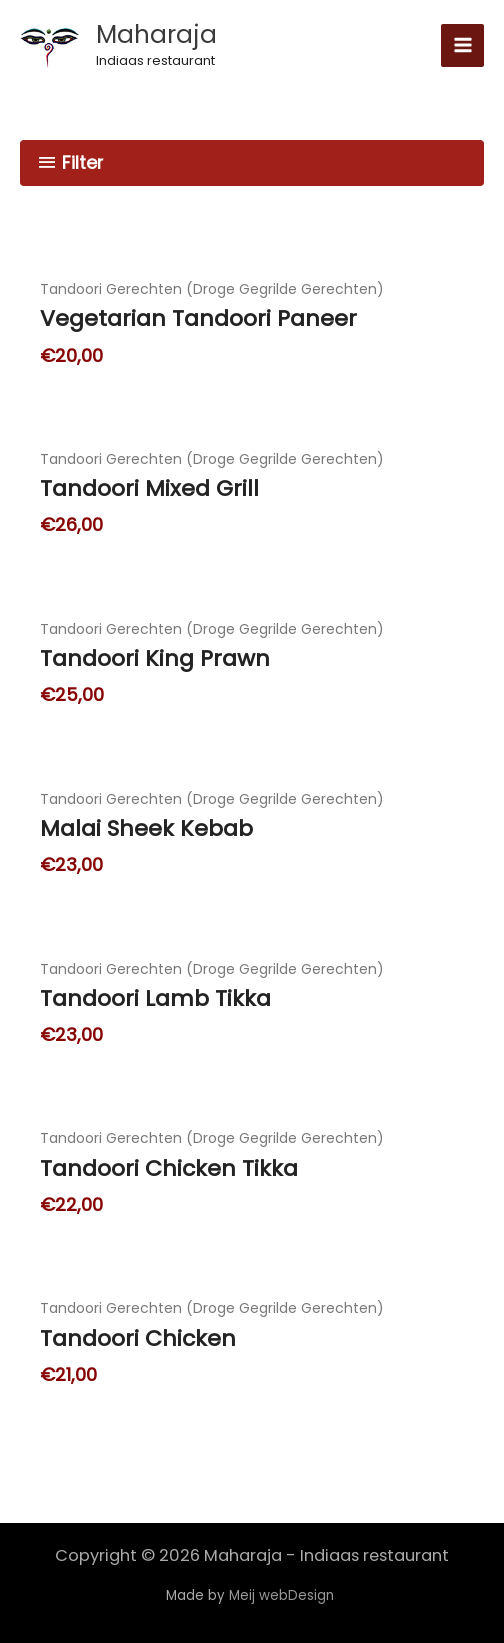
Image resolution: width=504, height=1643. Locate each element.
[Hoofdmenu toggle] (462, 45)
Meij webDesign (283, 1595)
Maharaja (156, 34)
